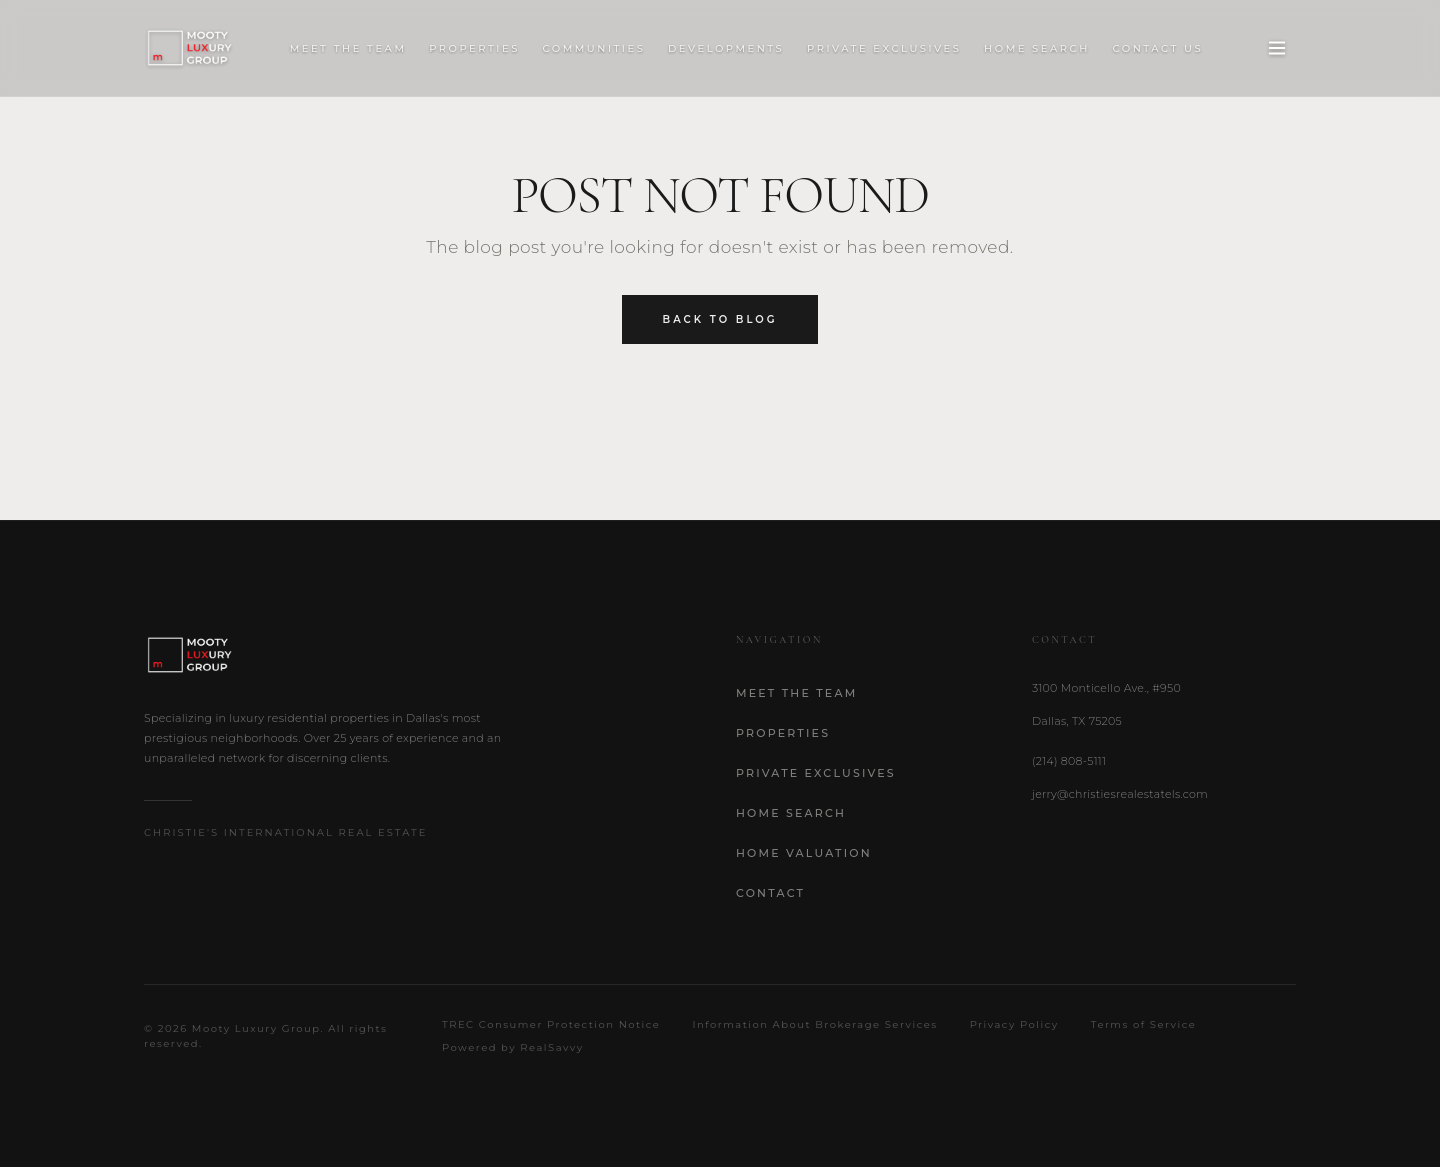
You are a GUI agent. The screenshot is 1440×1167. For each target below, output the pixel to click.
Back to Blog (720, 319)
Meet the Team (348, 48)
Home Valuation (804, 853)
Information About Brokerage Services (814, 1024)
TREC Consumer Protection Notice (551, 1024)
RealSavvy (551, 1047)
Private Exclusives (884, 48)
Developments (726, 48)
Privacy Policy (1014, 1024)
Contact (770, 893)
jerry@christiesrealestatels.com (1120, 794)
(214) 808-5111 (1069, 761)
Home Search (1037, 48)
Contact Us (1158, 48)
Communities (594, 48)
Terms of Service (1144, 1024)
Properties (474, 48)
